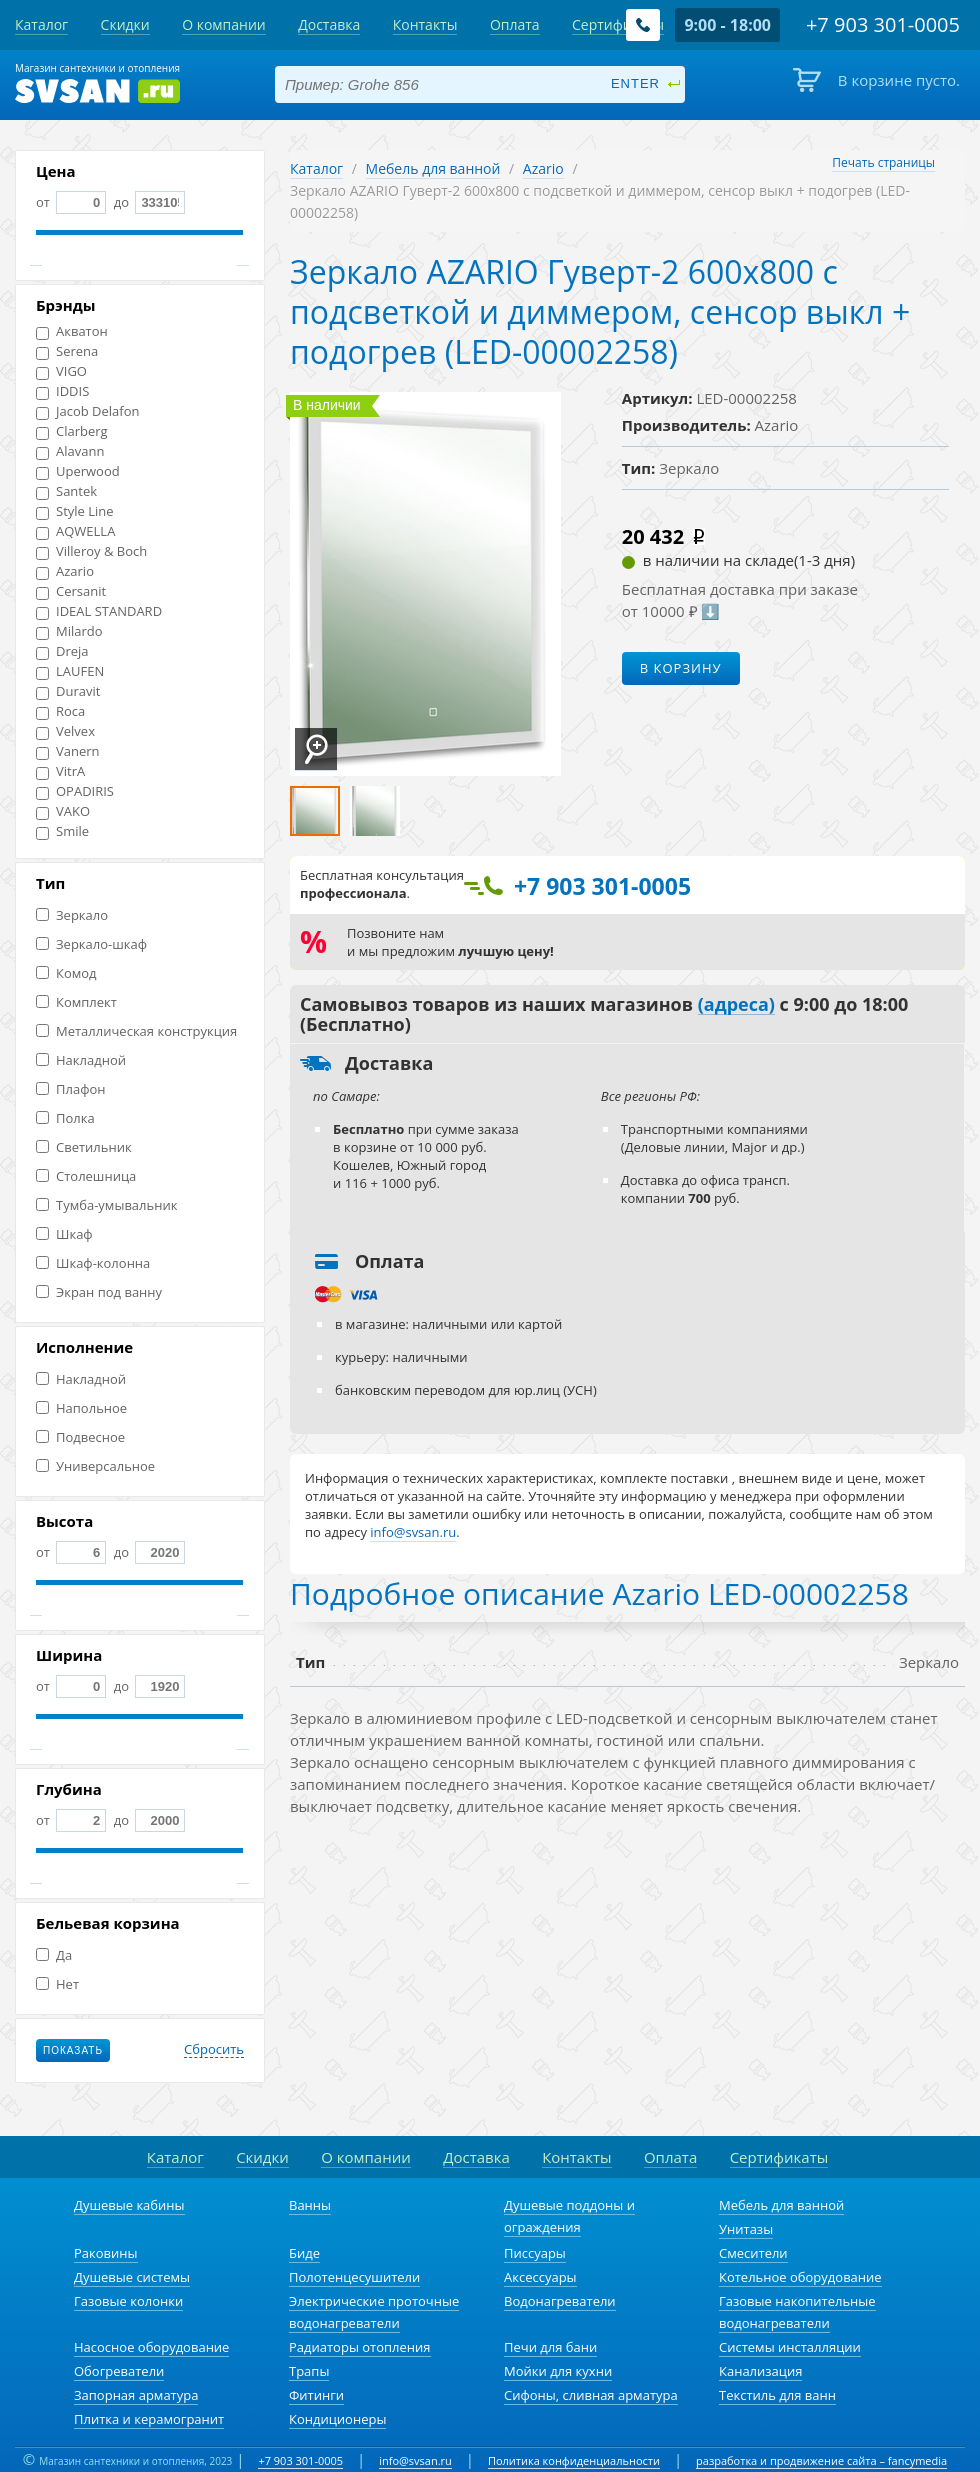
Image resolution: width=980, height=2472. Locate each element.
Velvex (65, 731)
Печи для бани (550, 2347)
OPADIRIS (75, 791)
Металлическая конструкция (136, 1031)
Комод (66, 973)
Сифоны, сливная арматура (591, 2395)
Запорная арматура (136, 2395)
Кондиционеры (337, 2419)
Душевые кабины (129, 2205)
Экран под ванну (99, 1292)
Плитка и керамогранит (149, 2419)
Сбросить (214, 2050)
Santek (66, 491)
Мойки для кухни (558, 2371)
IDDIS (62, 391)
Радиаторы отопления (360, 2347)
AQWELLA (75, 531)
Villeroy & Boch (91, 551)
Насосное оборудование (151, 2347)
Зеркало (72, 915)
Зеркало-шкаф (91, 944)
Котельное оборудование (800, 2277)
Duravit (68, 691)
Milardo (69, 631)
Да (54, 1955)
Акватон (72, 331)
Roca (60, 711)
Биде (304, 2253)
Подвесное (80, 1437)
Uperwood (78, 471)
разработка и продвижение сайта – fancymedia (821, 2460)
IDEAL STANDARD (99, 611)
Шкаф (64, 1234)
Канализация (760, 2371)
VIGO (61, 371)
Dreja (62, 651)
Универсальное (95, 1466)
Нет (57, 1984)
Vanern (68, 751)
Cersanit (71, 591)
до (147, 202)
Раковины (106, 2253)
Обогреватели (119, 2371)
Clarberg (72, 431)
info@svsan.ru (415, 2460)
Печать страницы (883, 162)
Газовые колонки (128, 2301)
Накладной (81, 1060)
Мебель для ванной (433, 168)
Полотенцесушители (354, 2277)
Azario (65, 571)
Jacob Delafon (88, 411)
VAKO (63, 811)
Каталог (316, 168)
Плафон (70, 1089)
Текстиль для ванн (777, 2395)
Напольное (81, 1408)
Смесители (753, 2253)
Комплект (76, 1002)
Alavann (70, 451)
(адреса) (736, 1005)
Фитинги (316, 2395)
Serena (67, 351)
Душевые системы (132, 2277)
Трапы (309, 2371)
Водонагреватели (560, 2301)
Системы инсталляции (790, 2347)
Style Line (75, 511)
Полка (65, 1118)
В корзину (681, 668)
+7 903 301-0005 (300, 2460)
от (71, 202)
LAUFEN (70, 671)
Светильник (84, 1147)
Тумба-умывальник (106, 1205)
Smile (62, 831)
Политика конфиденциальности (574, 2460)
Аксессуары (540, 2277)
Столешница (86, 1176)
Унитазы (746, 2229)
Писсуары (535, 2253)
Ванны (310, 2205)
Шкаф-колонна (93, 1263)
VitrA (60, 771)
